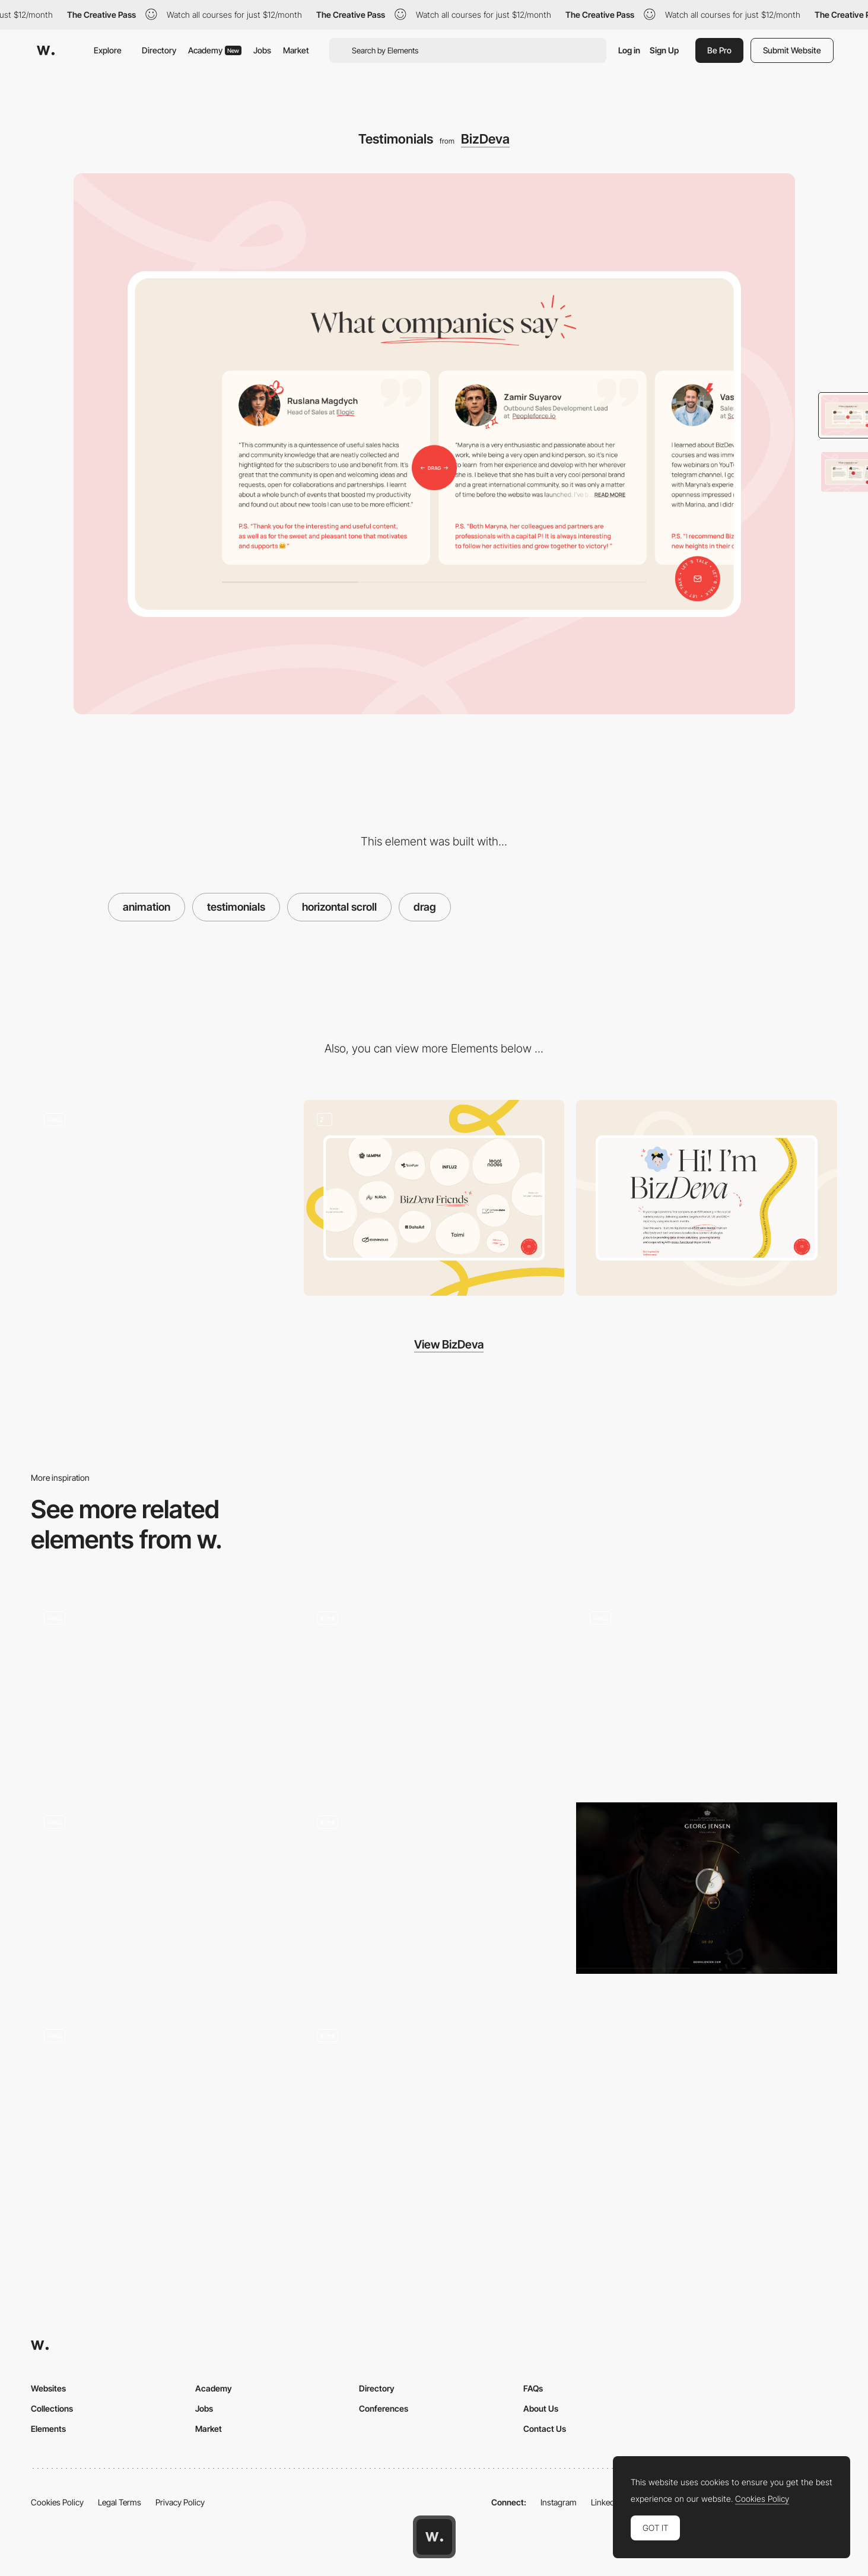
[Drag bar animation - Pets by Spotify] (706, 1691)
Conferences (383, 2408)
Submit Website (792, 50)
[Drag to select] (434, 1691)
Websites (48, 2388)
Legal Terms (119, 2502)
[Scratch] (161, 1900)
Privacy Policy (180, 2502)
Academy (214, 50)
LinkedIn (606, 2502)
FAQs (533, 2388)
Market (296, 50)
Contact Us (544, 2429)
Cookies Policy (57, 2502)
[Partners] (434, 1198)
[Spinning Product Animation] (434, 1900)
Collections (52, 2408)
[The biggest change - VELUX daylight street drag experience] (161, 1691)
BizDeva (485, 138)
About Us (540, 2408)
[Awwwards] (46, 50)
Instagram (558, 2502)
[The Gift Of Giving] (706, 1888)
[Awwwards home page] (434, 2537)
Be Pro (719, 50)
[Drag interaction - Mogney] (161, 2108)
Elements (48, 2429)
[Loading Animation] (161, 1198)
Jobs (262, 50)
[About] (706, 1198)
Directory (159, 50)
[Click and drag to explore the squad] (434, 2108)
